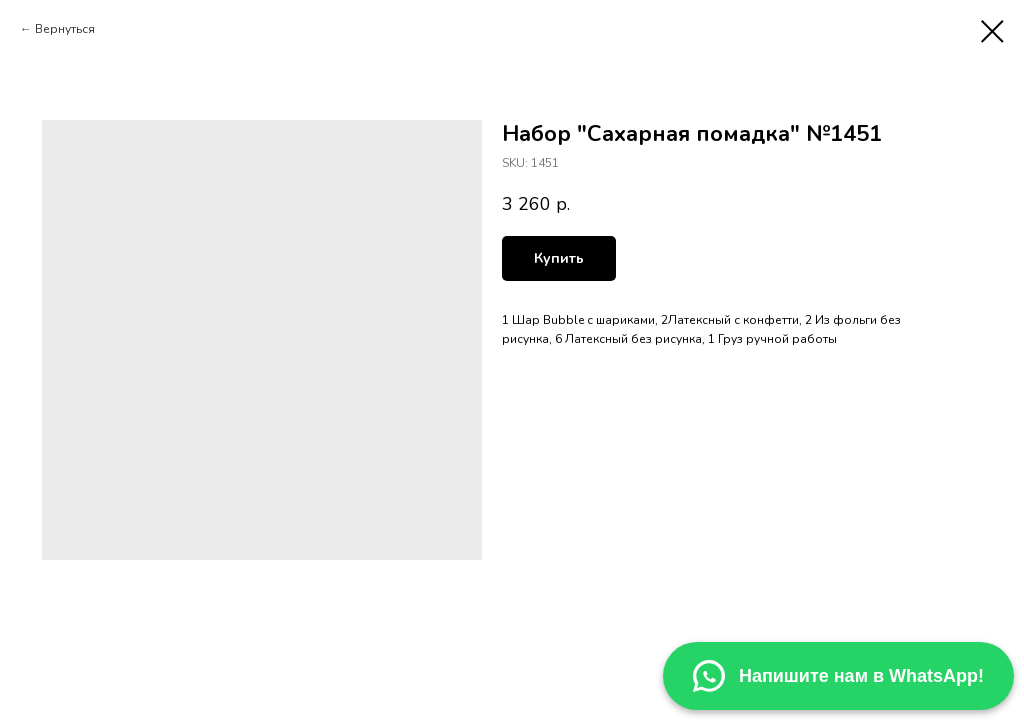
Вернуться (65, 29)
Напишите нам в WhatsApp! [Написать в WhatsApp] (838, 676)
